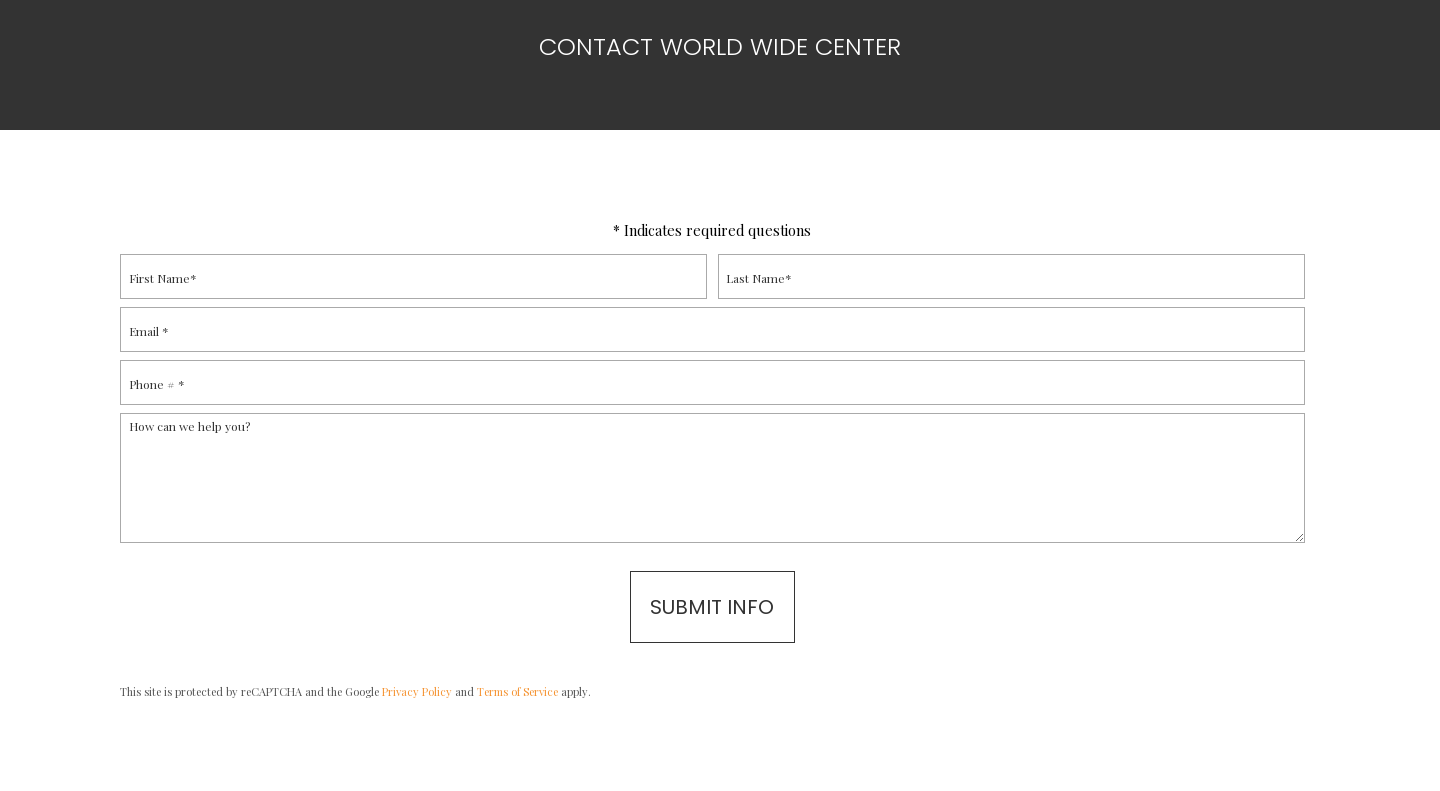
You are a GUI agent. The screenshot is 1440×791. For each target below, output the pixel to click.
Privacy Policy (417, 691)
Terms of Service (517, 691)
